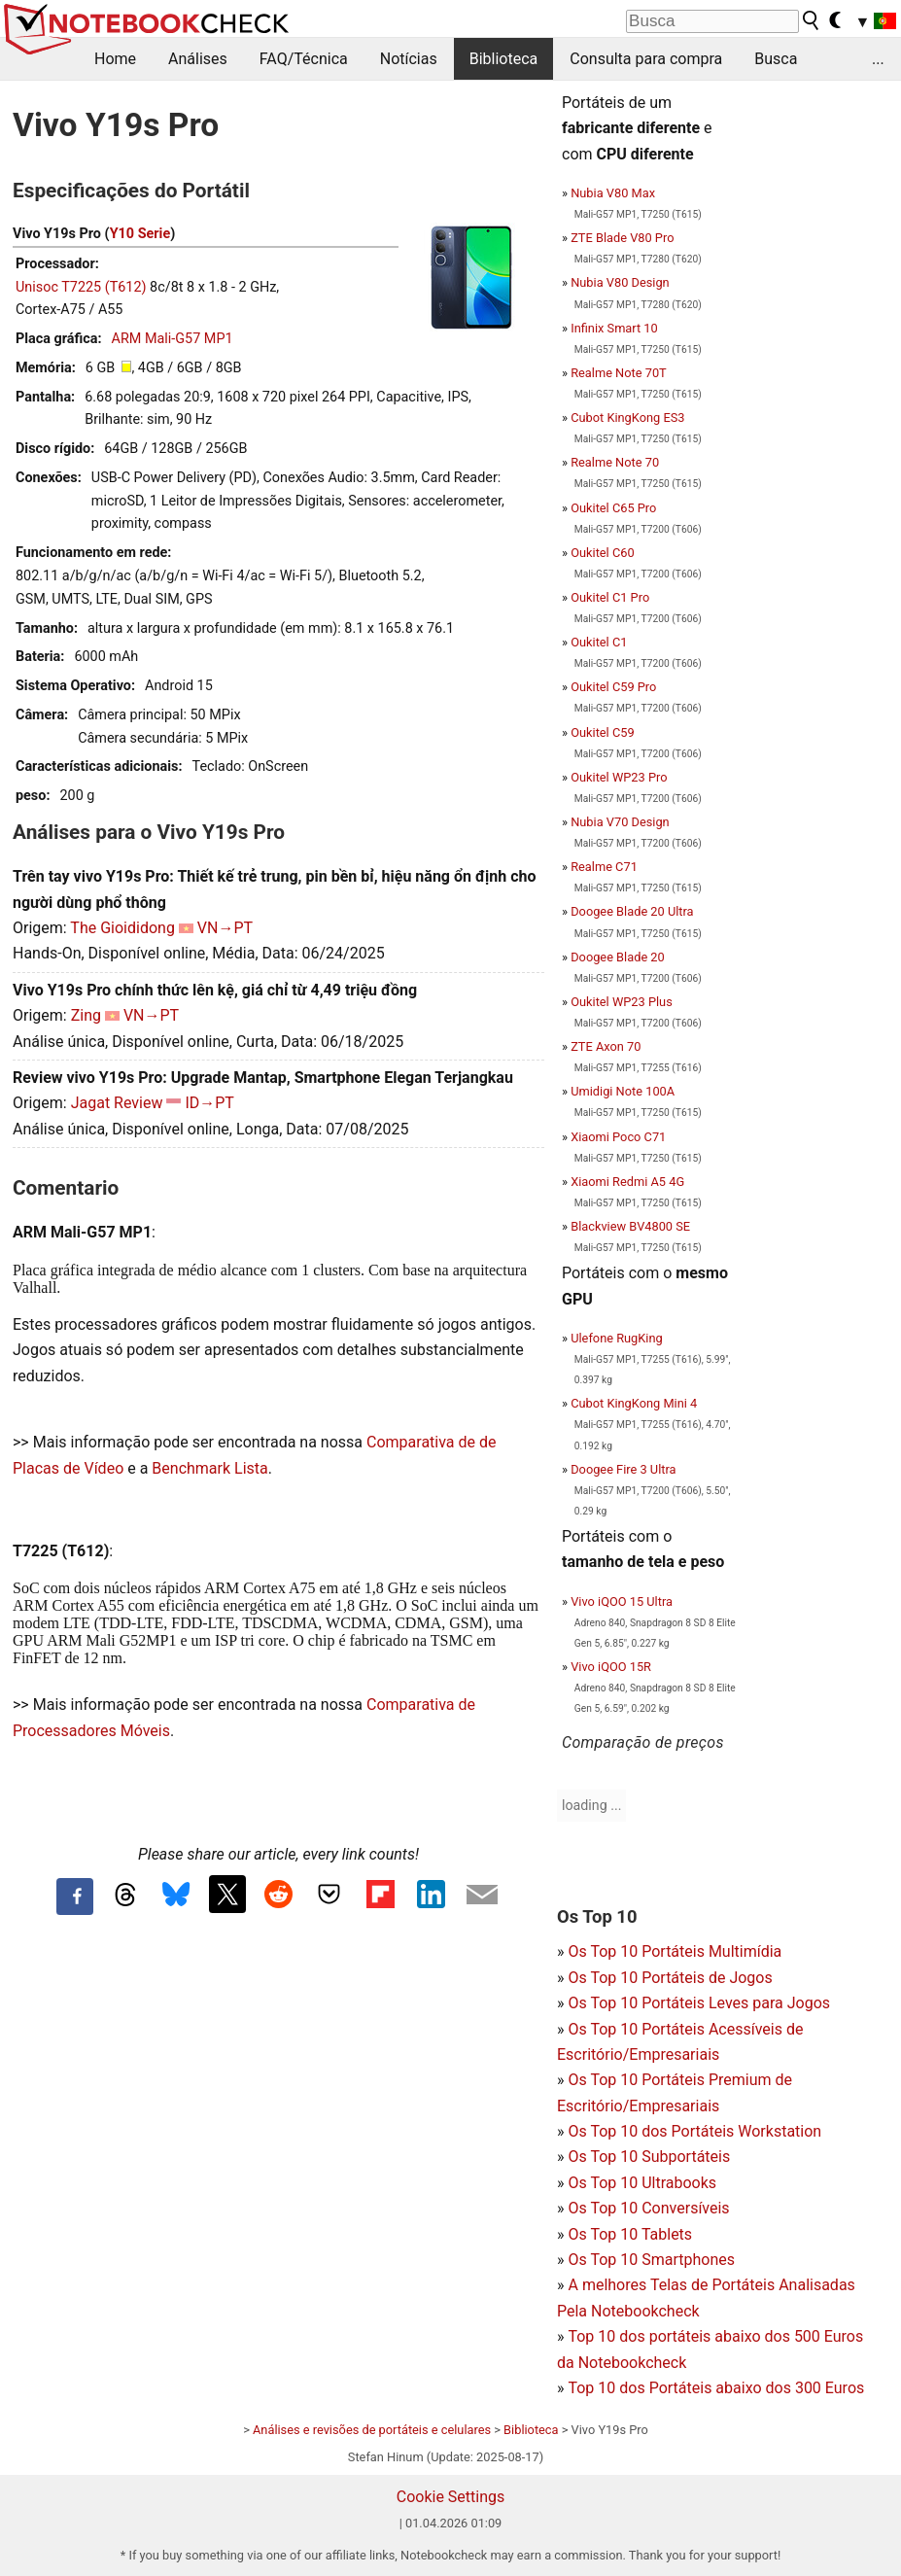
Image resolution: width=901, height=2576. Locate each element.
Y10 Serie (140, 234)
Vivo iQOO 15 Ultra (622, 1601)
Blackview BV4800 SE (630, 1226)
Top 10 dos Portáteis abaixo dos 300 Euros (716, 2388)
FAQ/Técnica (304, 59)
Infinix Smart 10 (614, 328)
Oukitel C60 (602, 552)
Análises (197, 59)
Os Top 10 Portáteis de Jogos (670, 1977)
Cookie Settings (451, 2497)
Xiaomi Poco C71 (618, 1137)
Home (115, 59)
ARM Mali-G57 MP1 (172, 339)
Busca (775, 59)
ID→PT (209, 1103)
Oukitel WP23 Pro (619, 777)
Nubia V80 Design (620, 282)
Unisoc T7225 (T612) (81, 287)
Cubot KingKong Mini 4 (634, 1403)
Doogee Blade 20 (618, 957)
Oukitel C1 (599, 642)
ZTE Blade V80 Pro (622, 237)
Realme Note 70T (619, 373)
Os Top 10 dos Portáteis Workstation (694, 2131)
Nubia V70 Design (620, 822)
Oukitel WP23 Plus (622, 1001)
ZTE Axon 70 (606, 1046)
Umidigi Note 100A (623, 1091)
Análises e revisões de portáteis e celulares (372, 2429)
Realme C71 (604, 866)
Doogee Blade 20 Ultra (632, 911)
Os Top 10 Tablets (630, 2234)
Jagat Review (117, 1103)
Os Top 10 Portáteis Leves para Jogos (699, 2003)
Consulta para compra (646, 59)
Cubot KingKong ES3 (627, 417)
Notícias (408, 59)
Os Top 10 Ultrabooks (642, 2183)
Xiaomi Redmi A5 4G (627, 1181)
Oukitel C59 (602, 732)
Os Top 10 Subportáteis (649, 2156)
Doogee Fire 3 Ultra (623, 1469)
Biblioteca (503, 59)
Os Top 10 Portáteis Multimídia (674, 1951)
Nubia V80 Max (613, 193)
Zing (86, 1015)
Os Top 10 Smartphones (651, 2259)
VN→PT (225, 928)
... (878, 59)
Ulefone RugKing (617, 1338)
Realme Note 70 (615, 462)
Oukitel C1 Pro (610, 597)
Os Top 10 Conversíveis (648, 2208)
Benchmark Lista (209, 1468)
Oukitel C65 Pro (613, 508)
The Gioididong (122, 928)
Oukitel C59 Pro (613, 686)
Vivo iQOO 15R (611, 1666)
